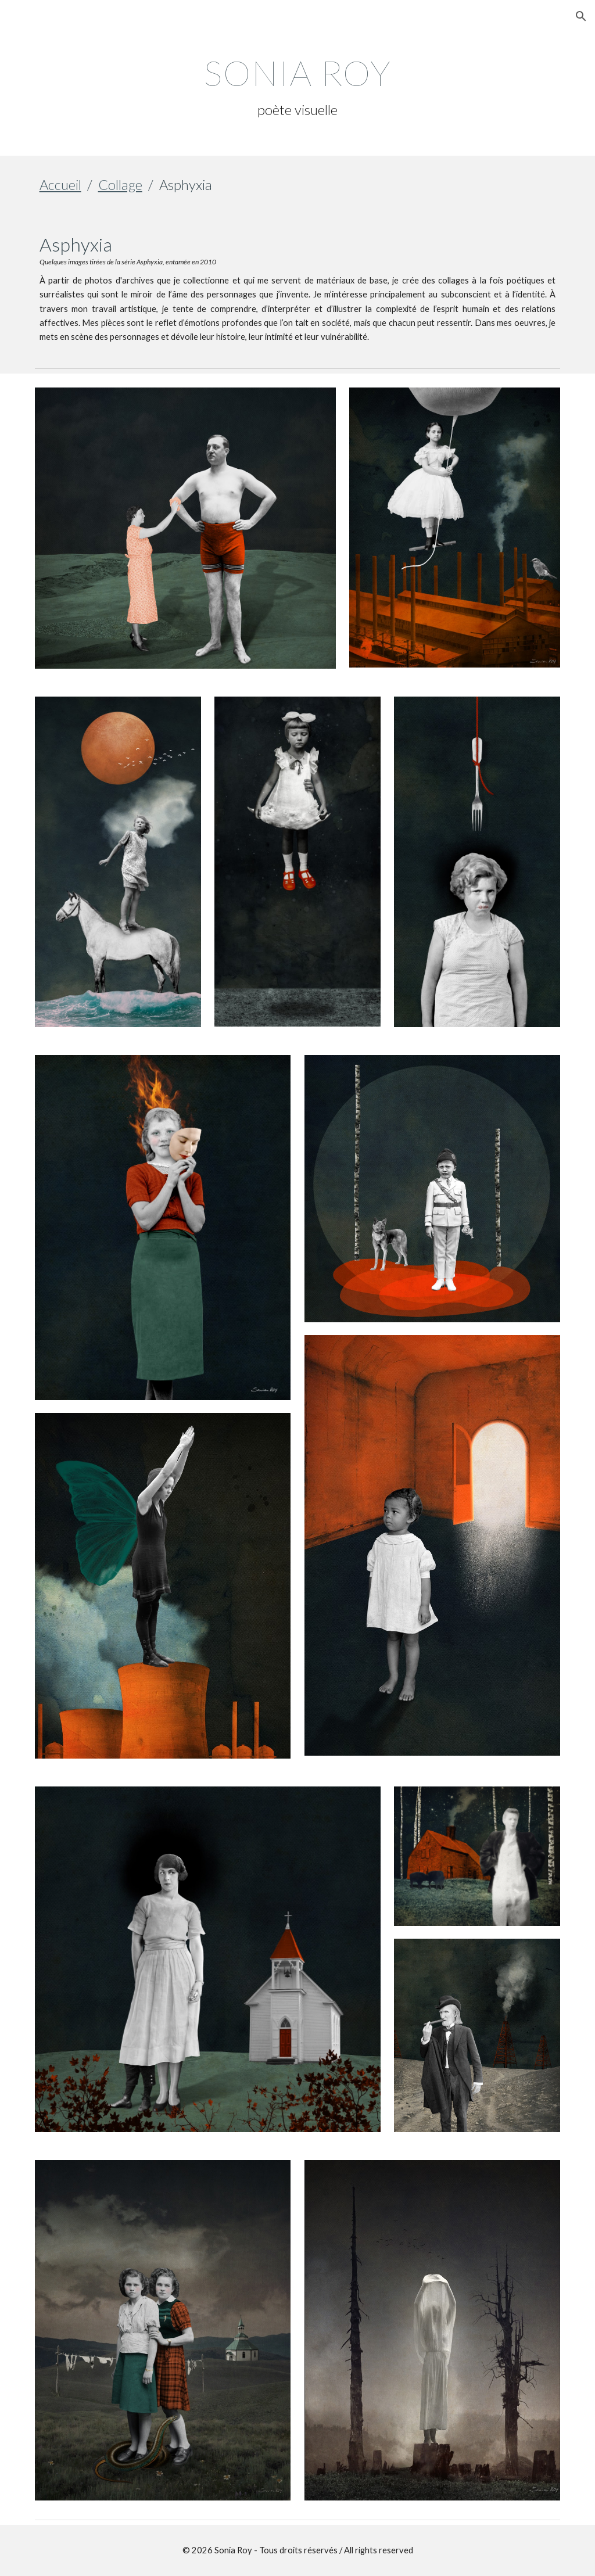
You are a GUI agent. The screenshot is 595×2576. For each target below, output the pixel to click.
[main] (298, 86)
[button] (581, 16)
